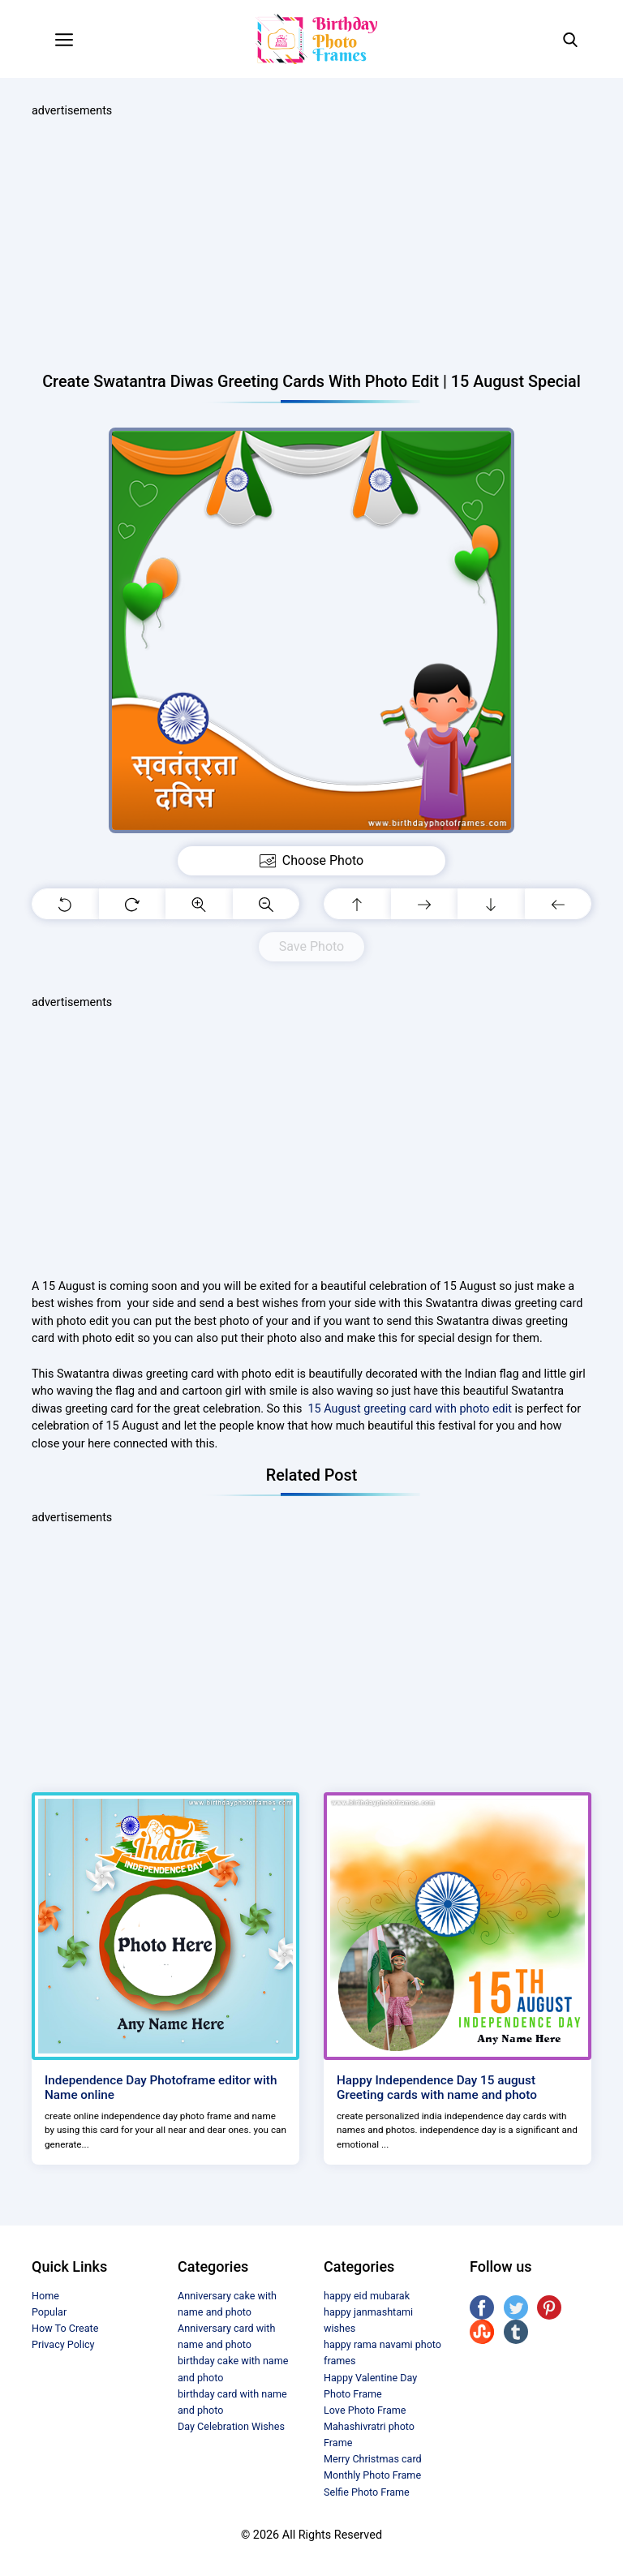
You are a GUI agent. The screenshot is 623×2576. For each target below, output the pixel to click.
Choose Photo (311, 861)
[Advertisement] (311, 245)
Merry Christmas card (373, 2459)
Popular (49, 2312)
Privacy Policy (63, 2344)
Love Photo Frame (365, 2410)
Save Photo (311, 946)
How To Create (65, 2328)
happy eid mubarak (367, 2296)
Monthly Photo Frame (372, 2475)
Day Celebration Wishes (231, 2426)
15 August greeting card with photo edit (410, 1409)
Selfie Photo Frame (367, 2492)
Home (45, 2296)
